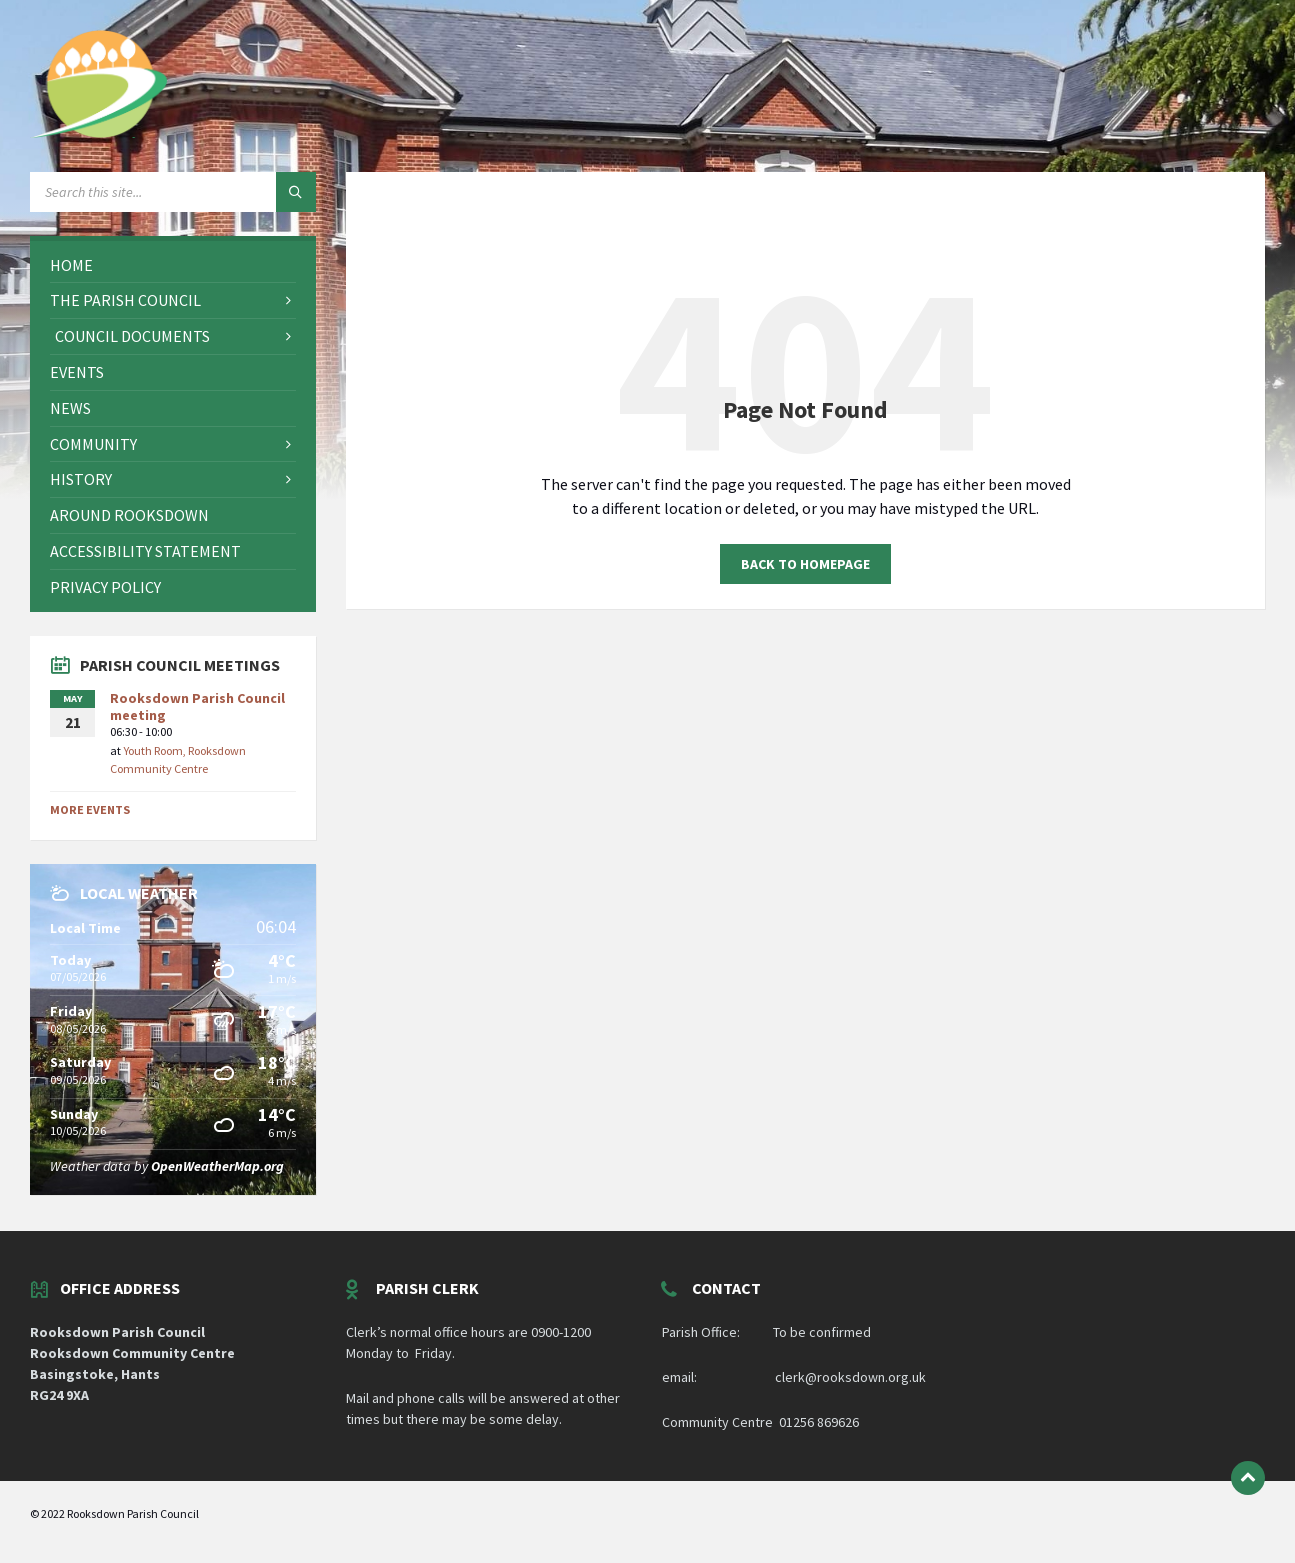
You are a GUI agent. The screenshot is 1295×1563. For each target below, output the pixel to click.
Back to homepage (805, 564)
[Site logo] (100, 132)
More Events (90, 809)
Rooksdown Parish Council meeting (197, 706)
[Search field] (173, 192)
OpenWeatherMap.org (217, 1166)
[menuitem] (173, 265)
